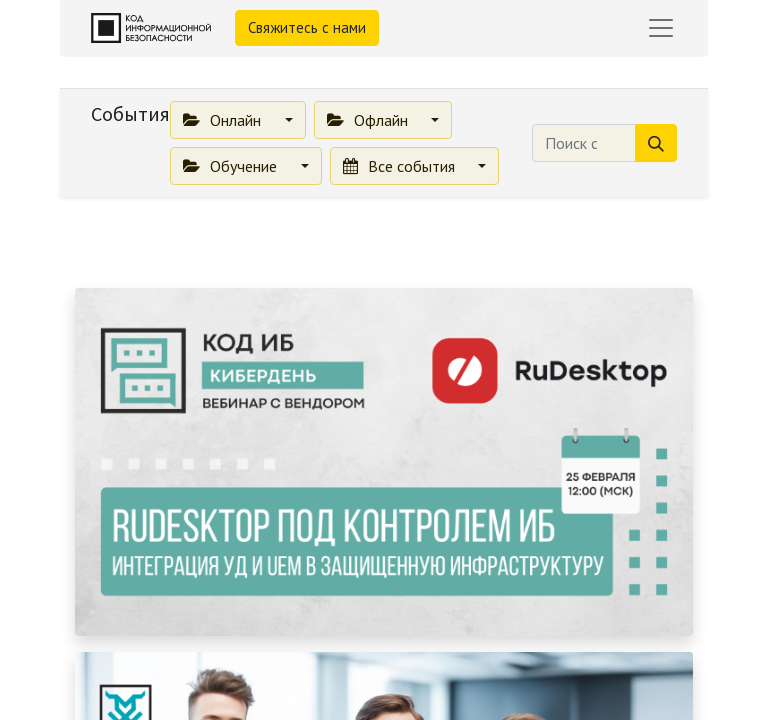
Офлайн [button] (369, 120)
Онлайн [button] (224, 120)
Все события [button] (401, 166)
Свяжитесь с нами (307, 27)
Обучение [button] (232, 166)
